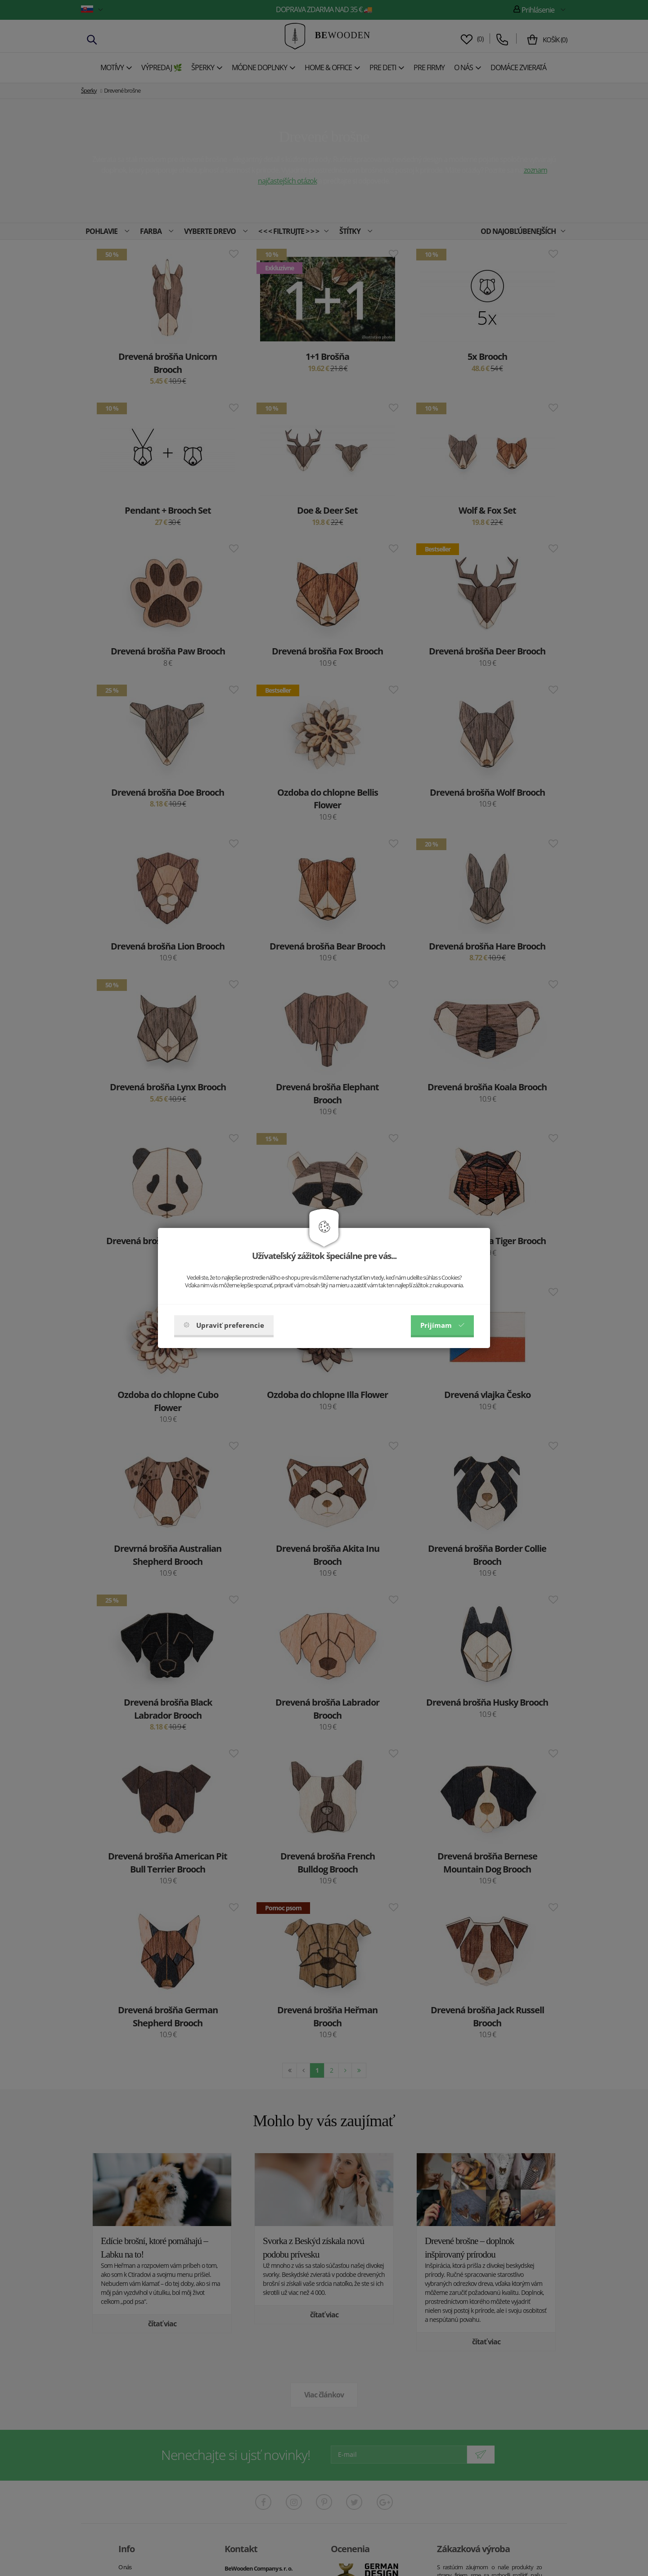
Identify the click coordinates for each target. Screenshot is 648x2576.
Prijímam (442, 1325)
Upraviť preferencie (224, 1325)
